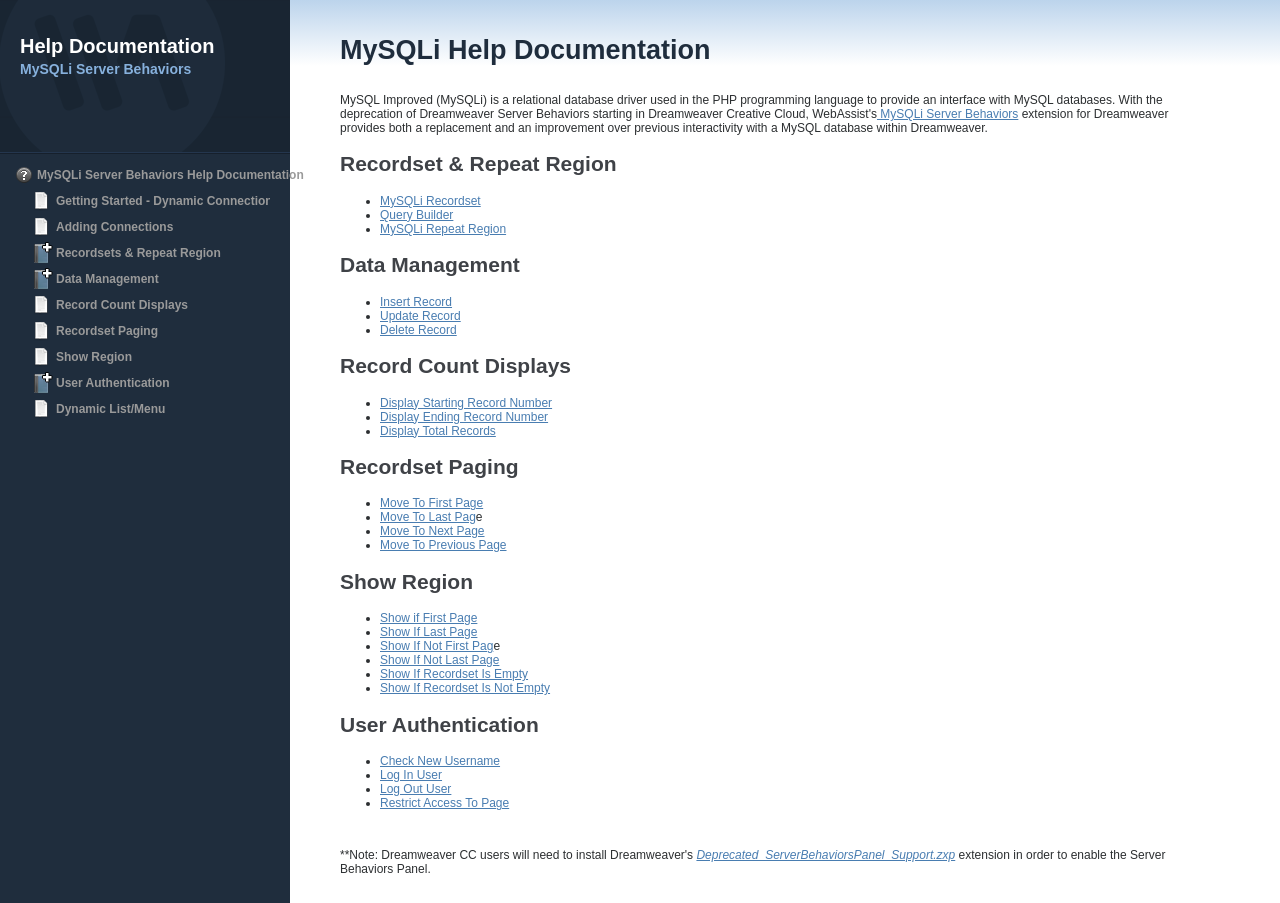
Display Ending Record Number (464, 417)
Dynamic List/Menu (110, 409)
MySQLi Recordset (430, 201)
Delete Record (418, 330)
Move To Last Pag (428, 517)
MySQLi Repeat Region (443, 229)
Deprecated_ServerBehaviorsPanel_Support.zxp (825, 855)
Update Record (420, 316)
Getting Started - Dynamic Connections (167, 201)
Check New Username (440, 761)
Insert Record (416, 302)
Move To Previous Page (443, 545)
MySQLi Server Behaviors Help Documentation (170, 175)
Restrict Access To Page (444, 803)
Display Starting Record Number (466, 403)
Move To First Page (431, 503)
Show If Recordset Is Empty (454, 674)
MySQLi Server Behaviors (947, 114)
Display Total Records (438, 431)
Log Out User (415, 789)
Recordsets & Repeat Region (138, 253)
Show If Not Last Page (439, 660)
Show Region (94, 357)
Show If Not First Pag (436, 646)
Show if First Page (428, 618)
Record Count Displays (122, 305)
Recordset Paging (107, 331)
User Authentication (113, 383)
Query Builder (416, 215)
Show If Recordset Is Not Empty (465, 688)
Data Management (107, 279)
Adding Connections (114, 227)
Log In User (411, 775)
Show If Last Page (428, 632)
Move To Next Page (432, 531)
